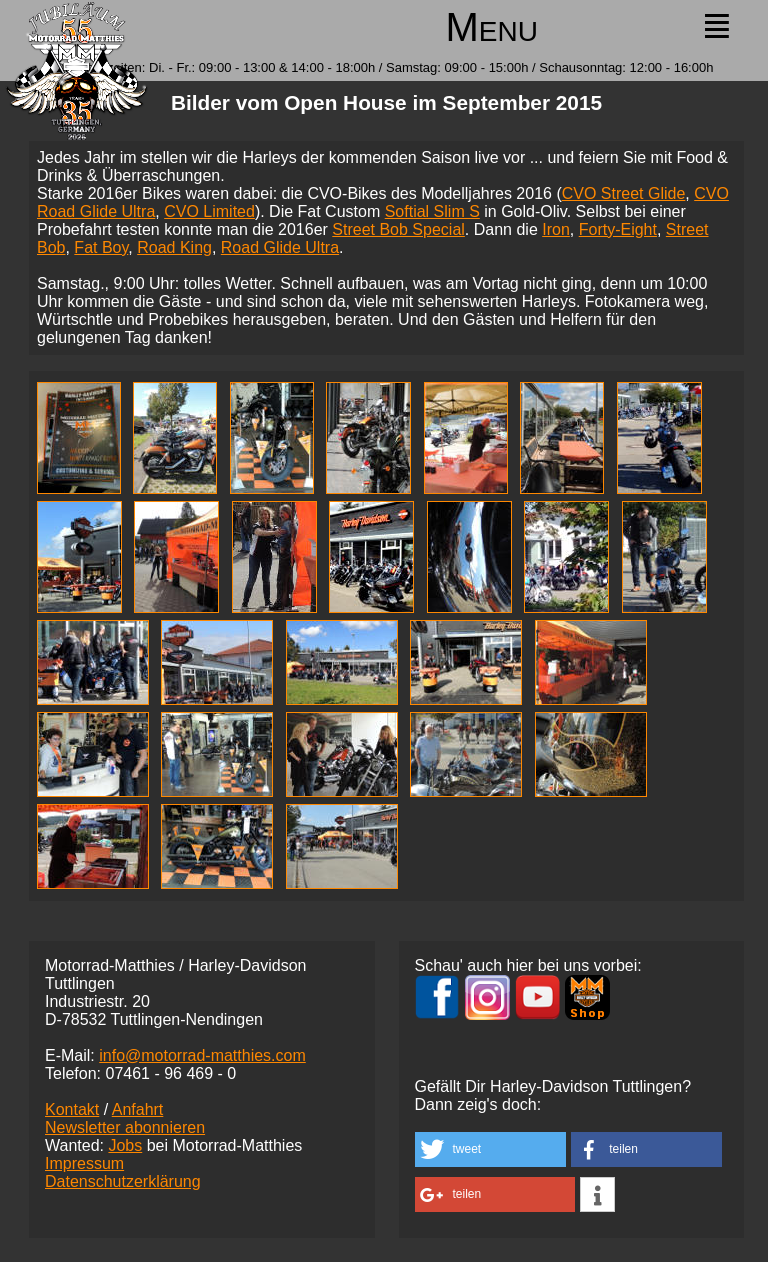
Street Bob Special (398, 229)
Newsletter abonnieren (125, 1127)
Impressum (84, 1163)
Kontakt (72, 1109)
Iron (556, 229)
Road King (174, 247)
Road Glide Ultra (280, 247)
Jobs (125, 1145)
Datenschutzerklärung (123, 1181)
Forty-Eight (618, 229)
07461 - (170, 1073)
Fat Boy (101, 247)
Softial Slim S (432, 211)
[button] (490, 1149)
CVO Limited (209, 211)
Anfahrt (138, 1109)
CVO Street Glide (624, 193)
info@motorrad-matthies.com (202, 1055)
